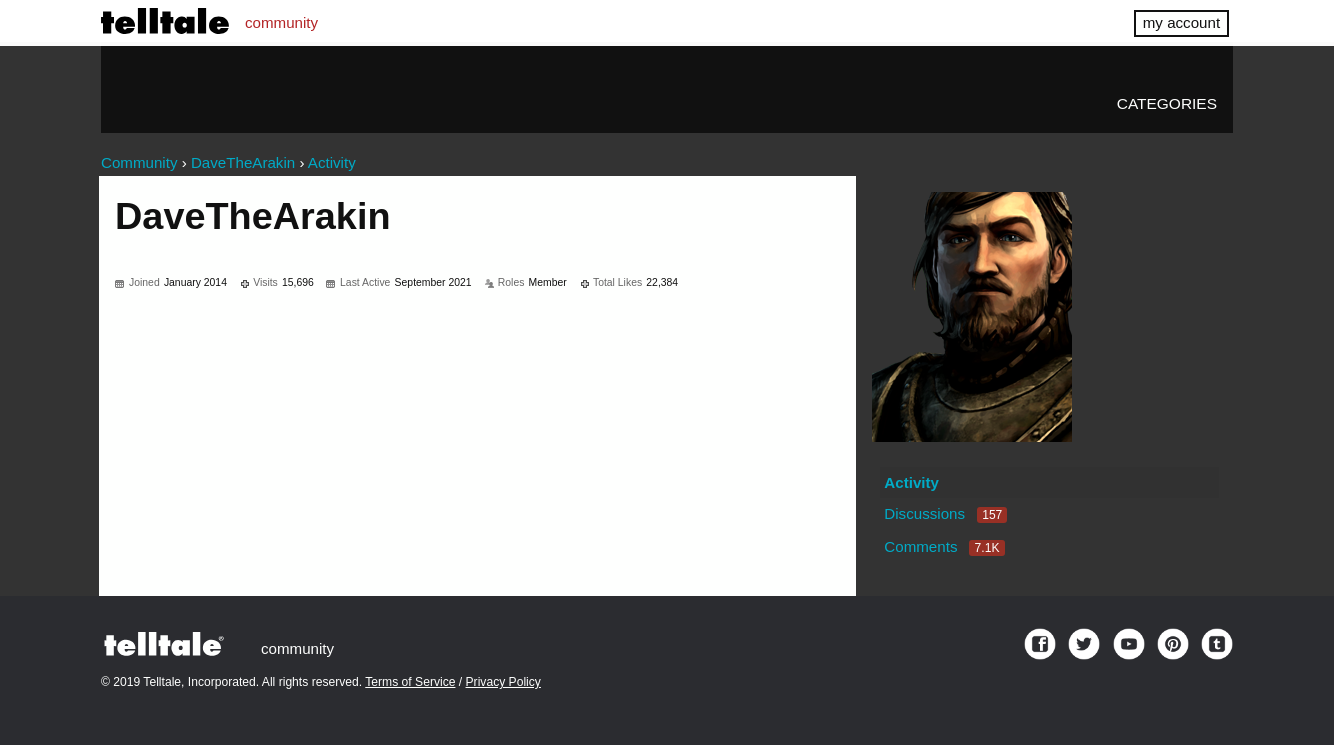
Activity (911, 482)
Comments (944, 546)
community (281, 22)
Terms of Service (410, 682)
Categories (1167, 103)
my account (1181, 22)
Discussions (945, 513)
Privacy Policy (503, 682)
